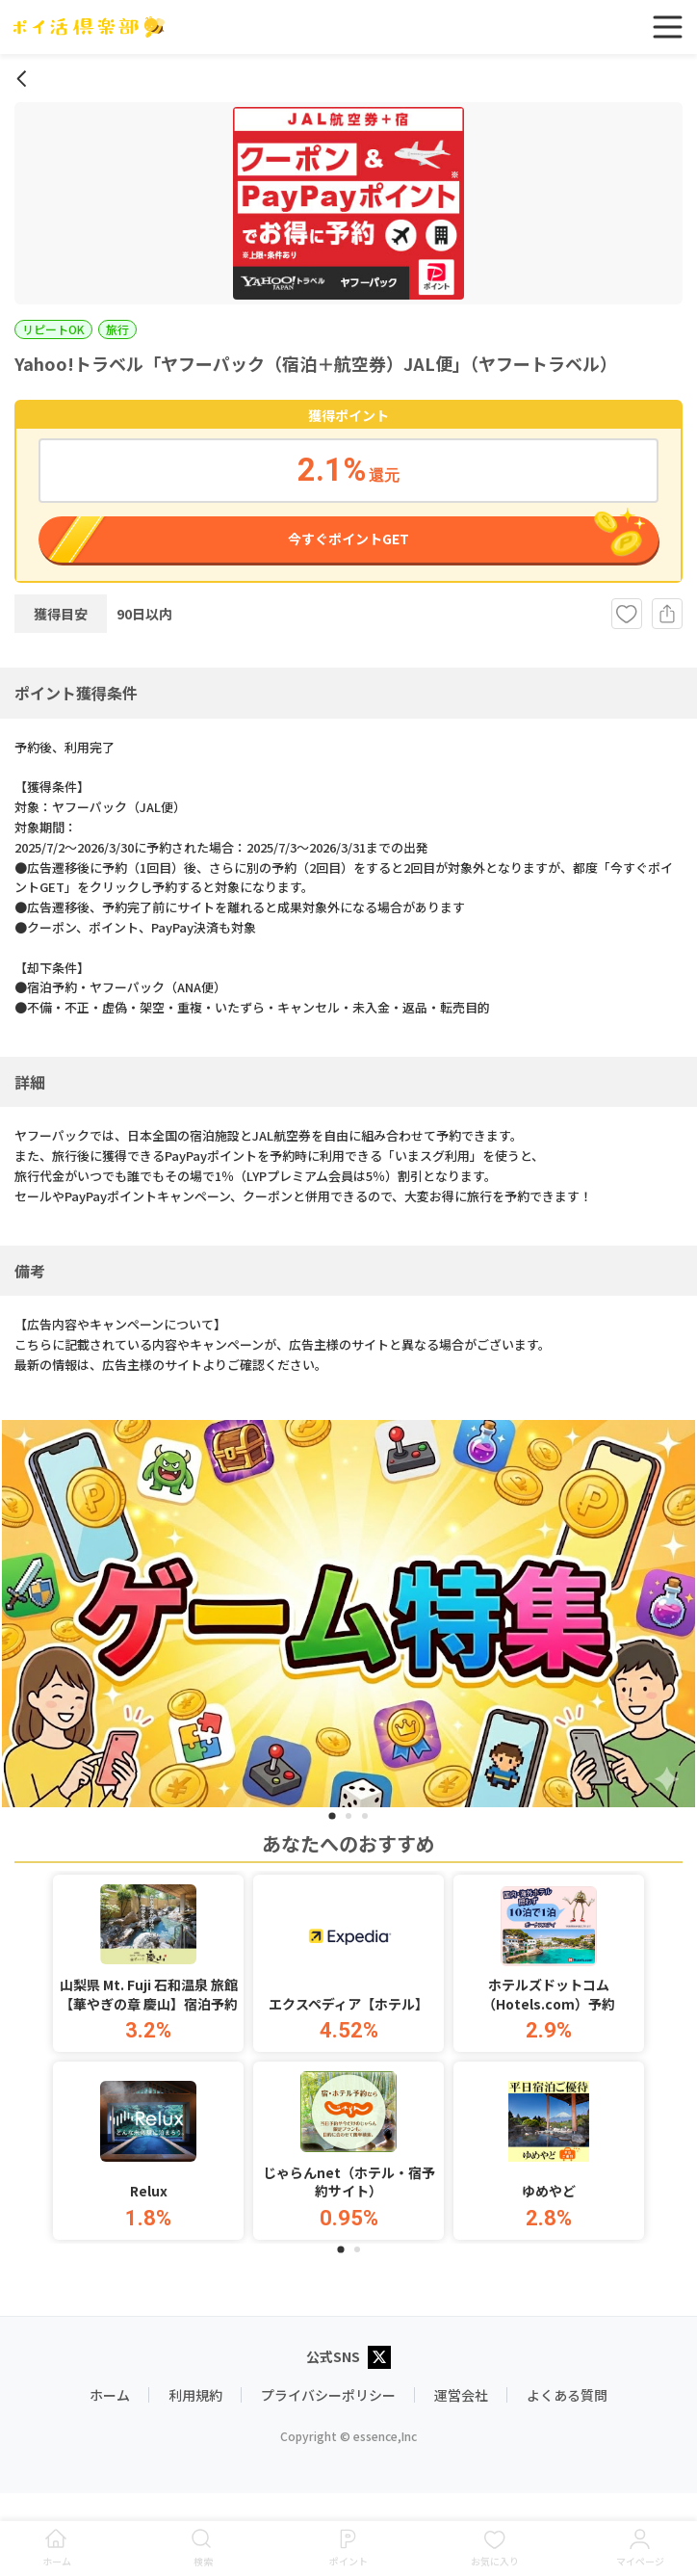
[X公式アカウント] (379, 2359)
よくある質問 (567, 2395)
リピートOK (53, 329)
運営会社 (461, 2395)
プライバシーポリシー (328, 2395)
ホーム (110, 2395)
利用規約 (195, 2395)
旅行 (117, 329)
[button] (148, 1964)
